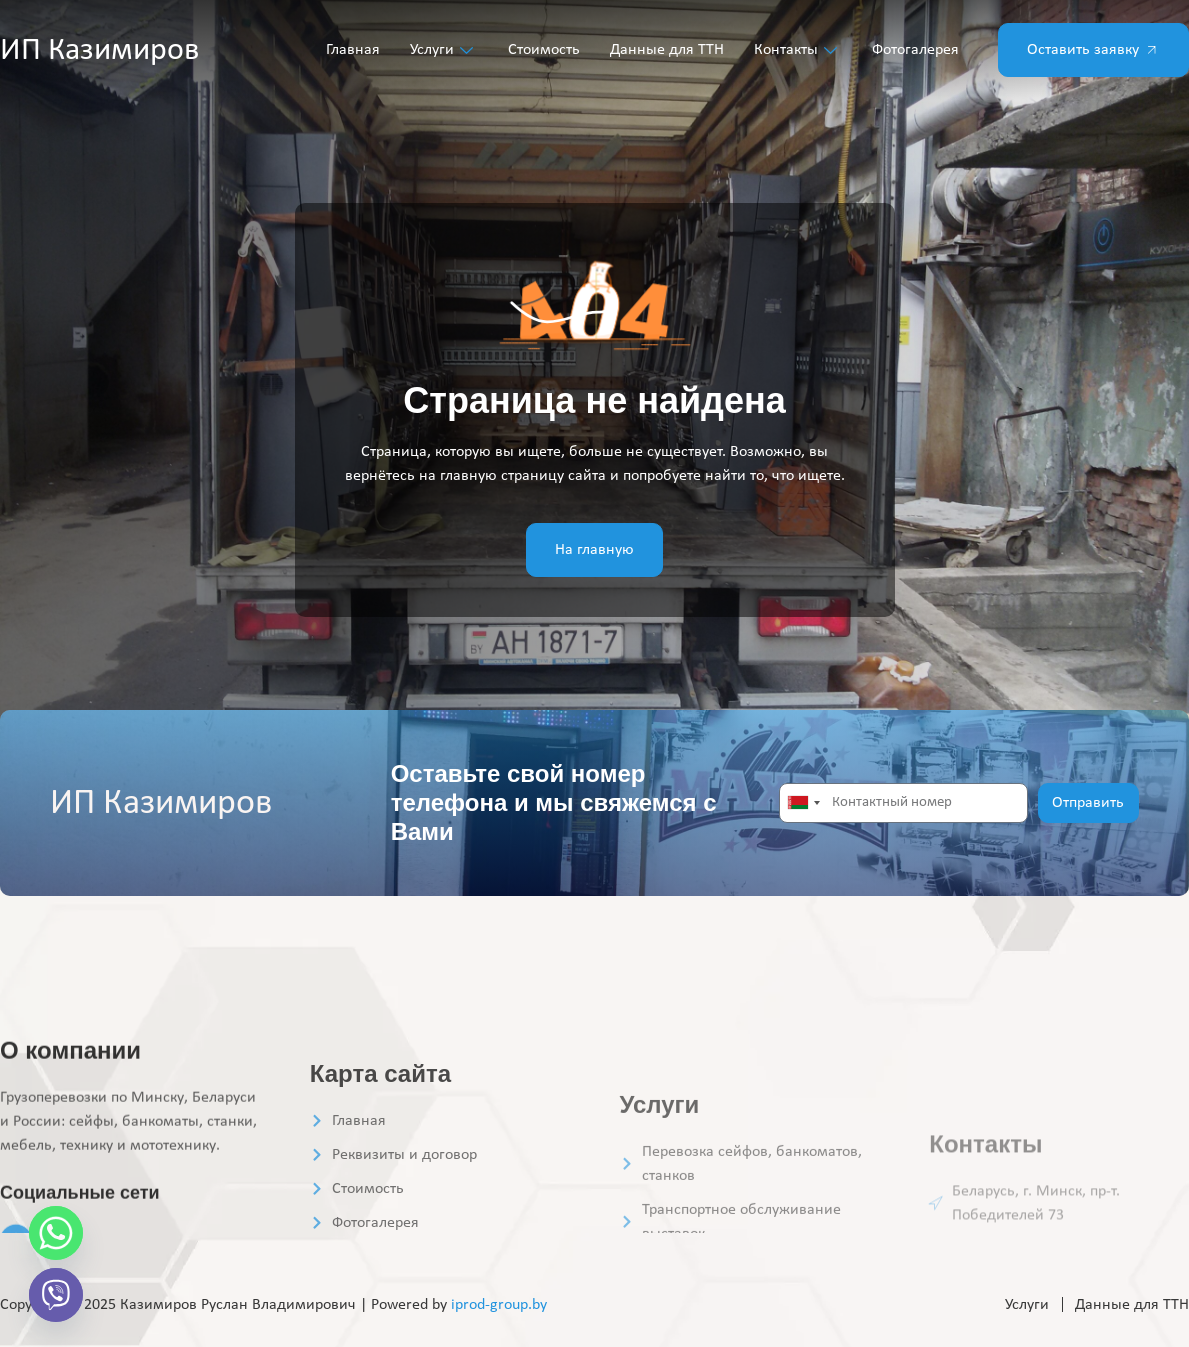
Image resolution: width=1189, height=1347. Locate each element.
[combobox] (803, 803)
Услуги (444, 50)
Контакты (798, 50)
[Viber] (56, 1295)
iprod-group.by (499, 1305)
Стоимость (544, 50)
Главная (353, 50)
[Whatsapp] (56, 1233)
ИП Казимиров (99, 51)
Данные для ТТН (667, 50)
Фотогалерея (915, 50)
